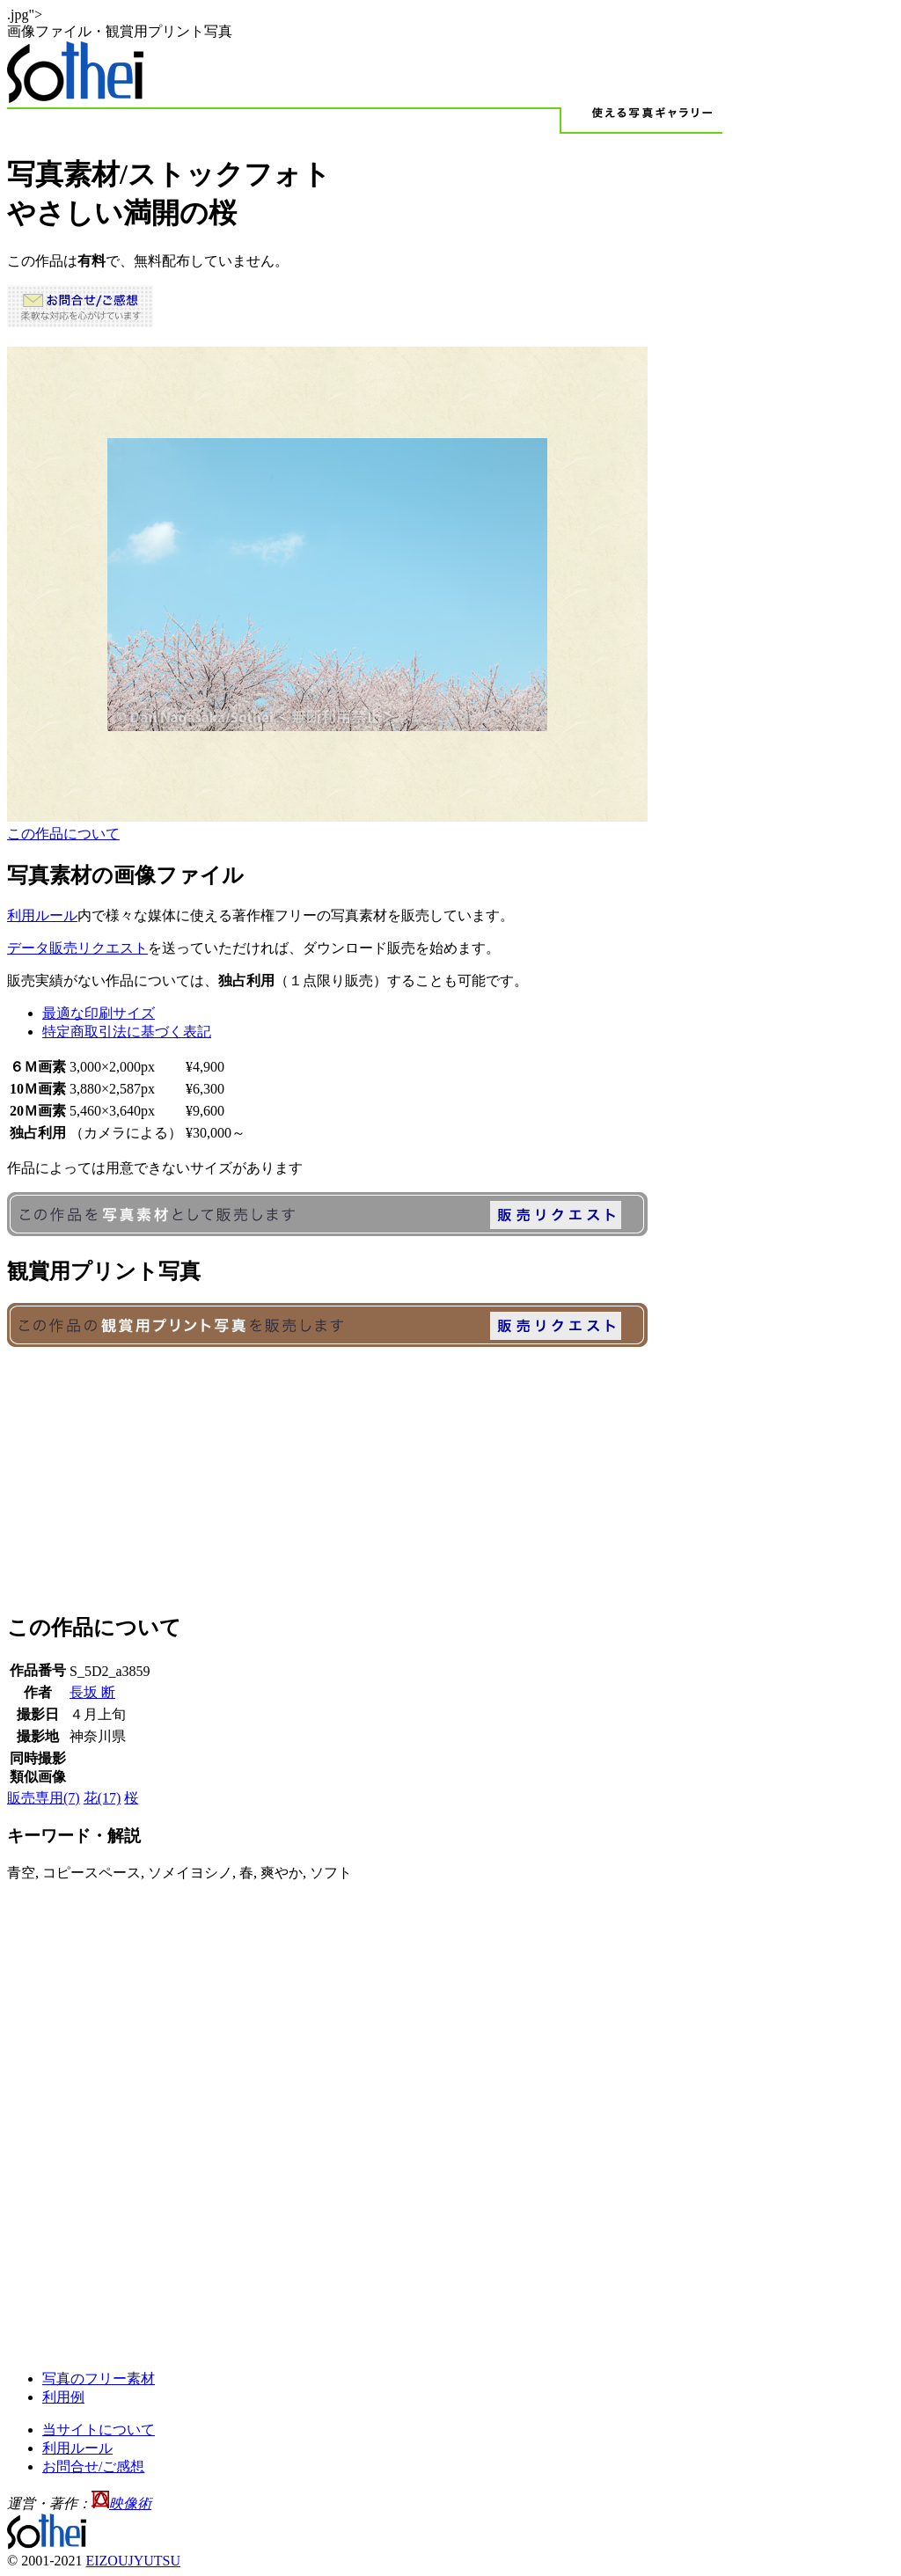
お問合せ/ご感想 (93, 2466)
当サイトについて (98, 2429)
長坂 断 (92, 1692)
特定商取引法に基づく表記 (126, 1031)
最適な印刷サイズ (98, 1013)
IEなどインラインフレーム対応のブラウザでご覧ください (327, 584)
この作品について (63, 833)
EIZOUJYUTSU (132, 2560)
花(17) (102, 1797)
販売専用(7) (43, 1797)
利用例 (63, 2396)
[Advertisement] (450, 1473)
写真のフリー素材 (98, 2378)
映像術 (130, 2503)
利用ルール (42, 915)
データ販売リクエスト (77, 947)
